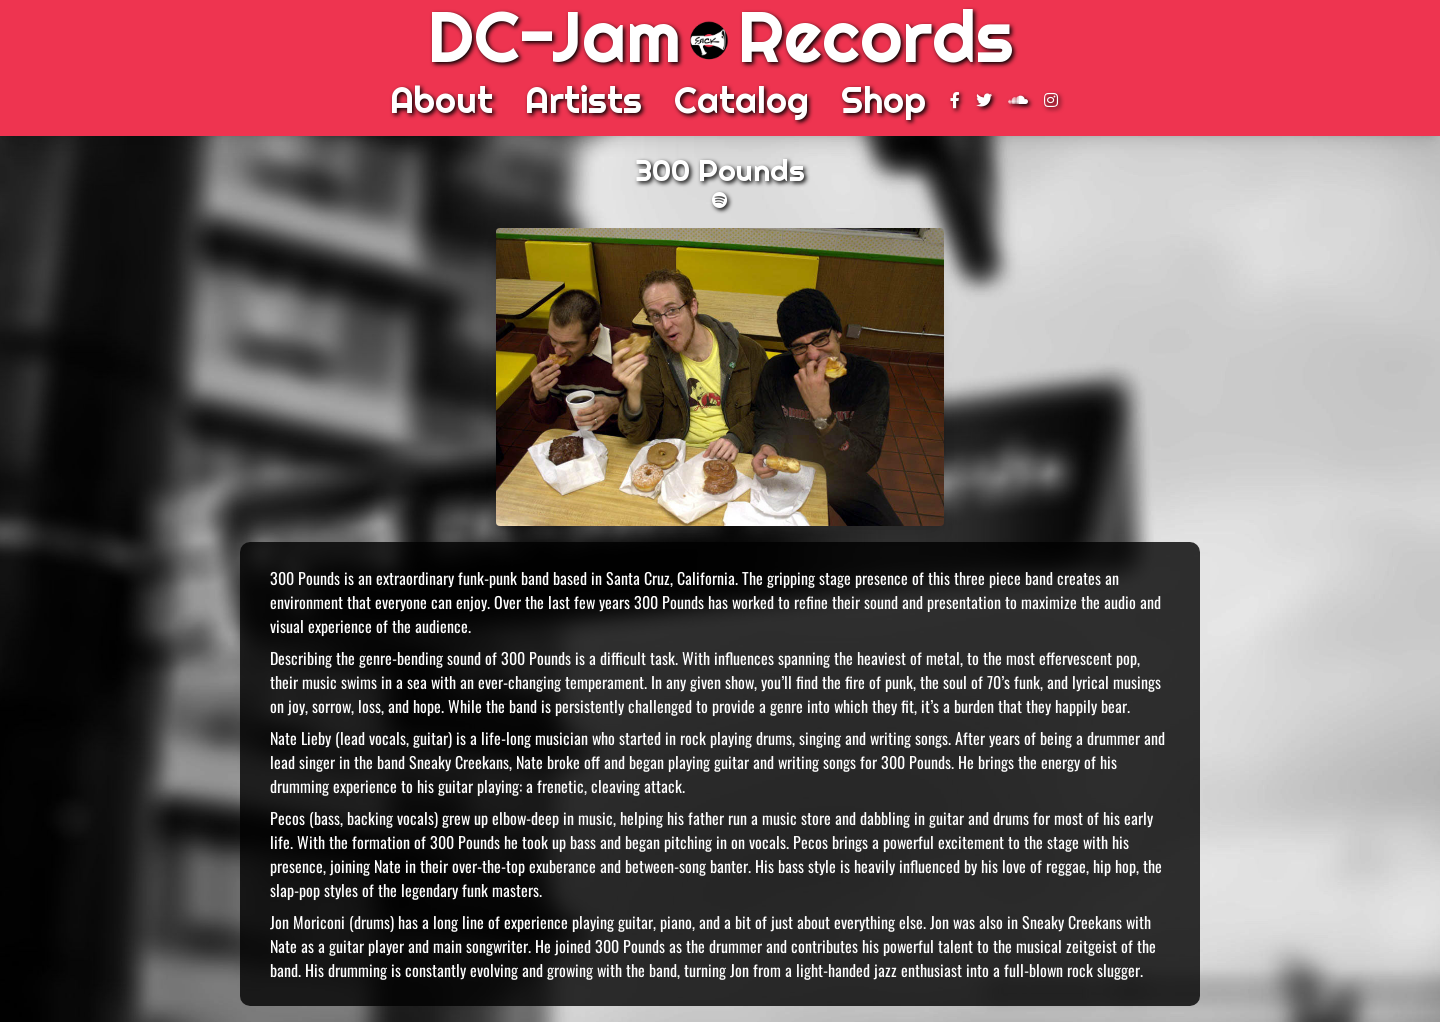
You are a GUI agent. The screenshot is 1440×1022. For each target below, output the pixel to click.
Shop (883, 100)
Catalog (741, 100)
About (441, 100)
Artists (583, 100)
